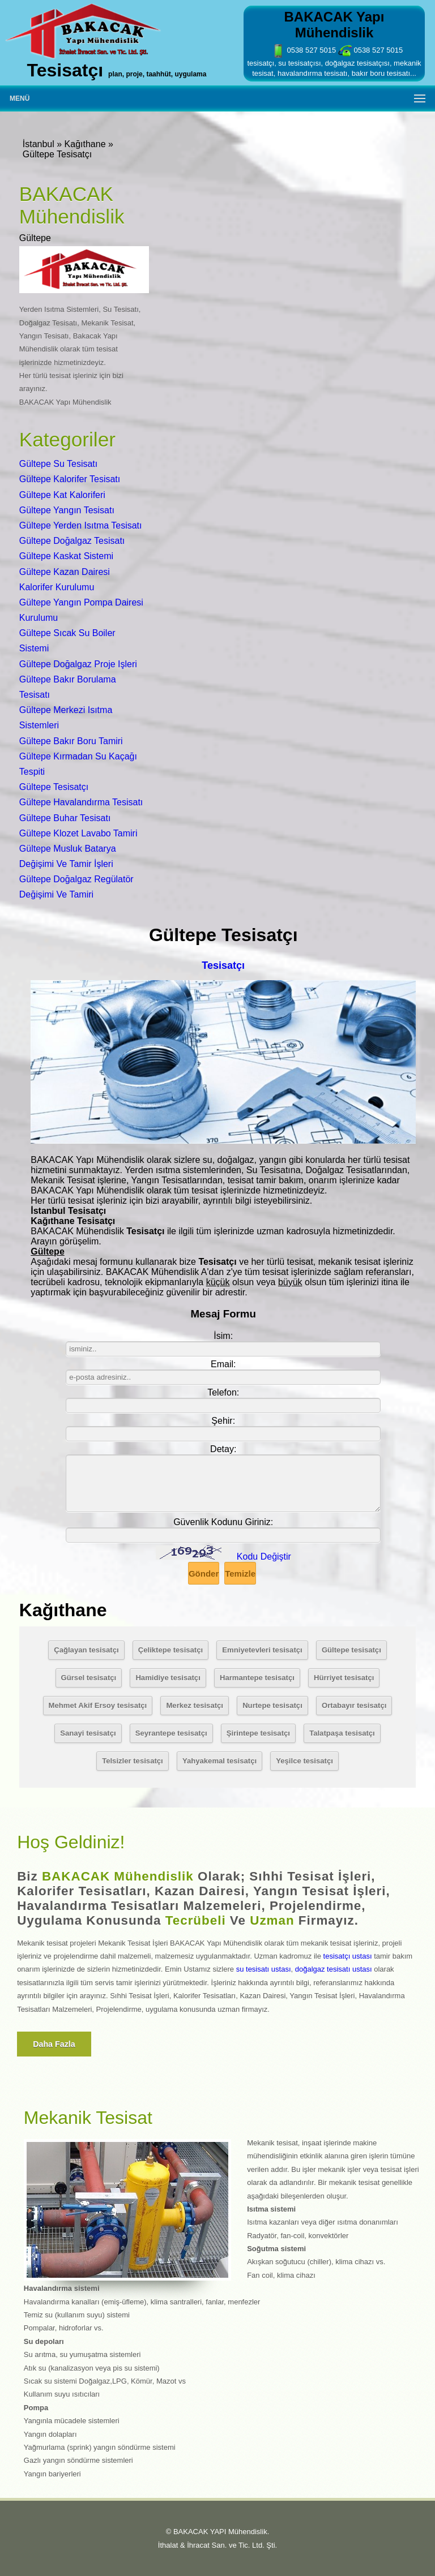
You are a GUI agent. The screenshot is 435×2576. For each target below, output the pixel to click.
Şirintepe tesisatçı (258, 1733)
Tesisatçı (223, 965)
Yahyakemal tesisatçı (219, 1761)
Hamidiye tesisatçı (167, 1677)
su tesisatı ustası (263, 1969)
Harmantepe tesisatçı (257, 1677)
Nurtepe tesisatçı (272, 1705)
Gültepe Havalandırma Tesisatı (81, 802)
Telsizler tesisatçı (132, 1761)
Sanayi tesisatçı (88, 1733)
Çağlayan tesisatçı (86, 1650)
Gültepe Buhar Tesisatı (65, 818)
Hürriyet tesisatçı (344, 1677)
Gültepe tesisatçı (351, 1650)
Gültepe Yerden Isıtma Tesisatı (80, 525)
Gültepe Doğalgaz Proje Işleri (78, 664)
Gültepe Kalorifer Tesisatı (69, 479)
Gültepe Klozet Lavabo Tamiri (78, 833)
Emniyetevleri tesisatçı (262, 1650)
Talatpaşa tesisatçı (342, 1733)
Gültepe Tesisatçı (53, 787)
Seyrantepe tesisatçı (171, 1733)
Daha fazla (54, 2044)
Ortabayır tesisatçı (354, 1705)
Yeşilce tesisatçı (304, 1761)
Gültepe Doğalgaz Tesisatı (72, 541)
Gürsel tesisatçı (89, 1677)
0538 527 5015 (303, 50)
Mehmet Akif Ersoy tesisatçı (98, 1705)
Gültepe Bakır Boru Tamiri (71, 741)
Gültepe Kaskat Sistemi (66, 556)
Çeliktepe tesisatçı (170, 1650)
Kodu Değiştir (264, 1556)
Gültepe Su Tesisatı (58, 464)
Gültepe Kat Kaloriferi (62, 495)
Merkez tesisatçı (194, 1705)
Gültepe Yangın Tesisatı (66, 510)
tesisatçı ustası (347, 1956)
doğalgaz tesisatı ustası (333, 1969)
